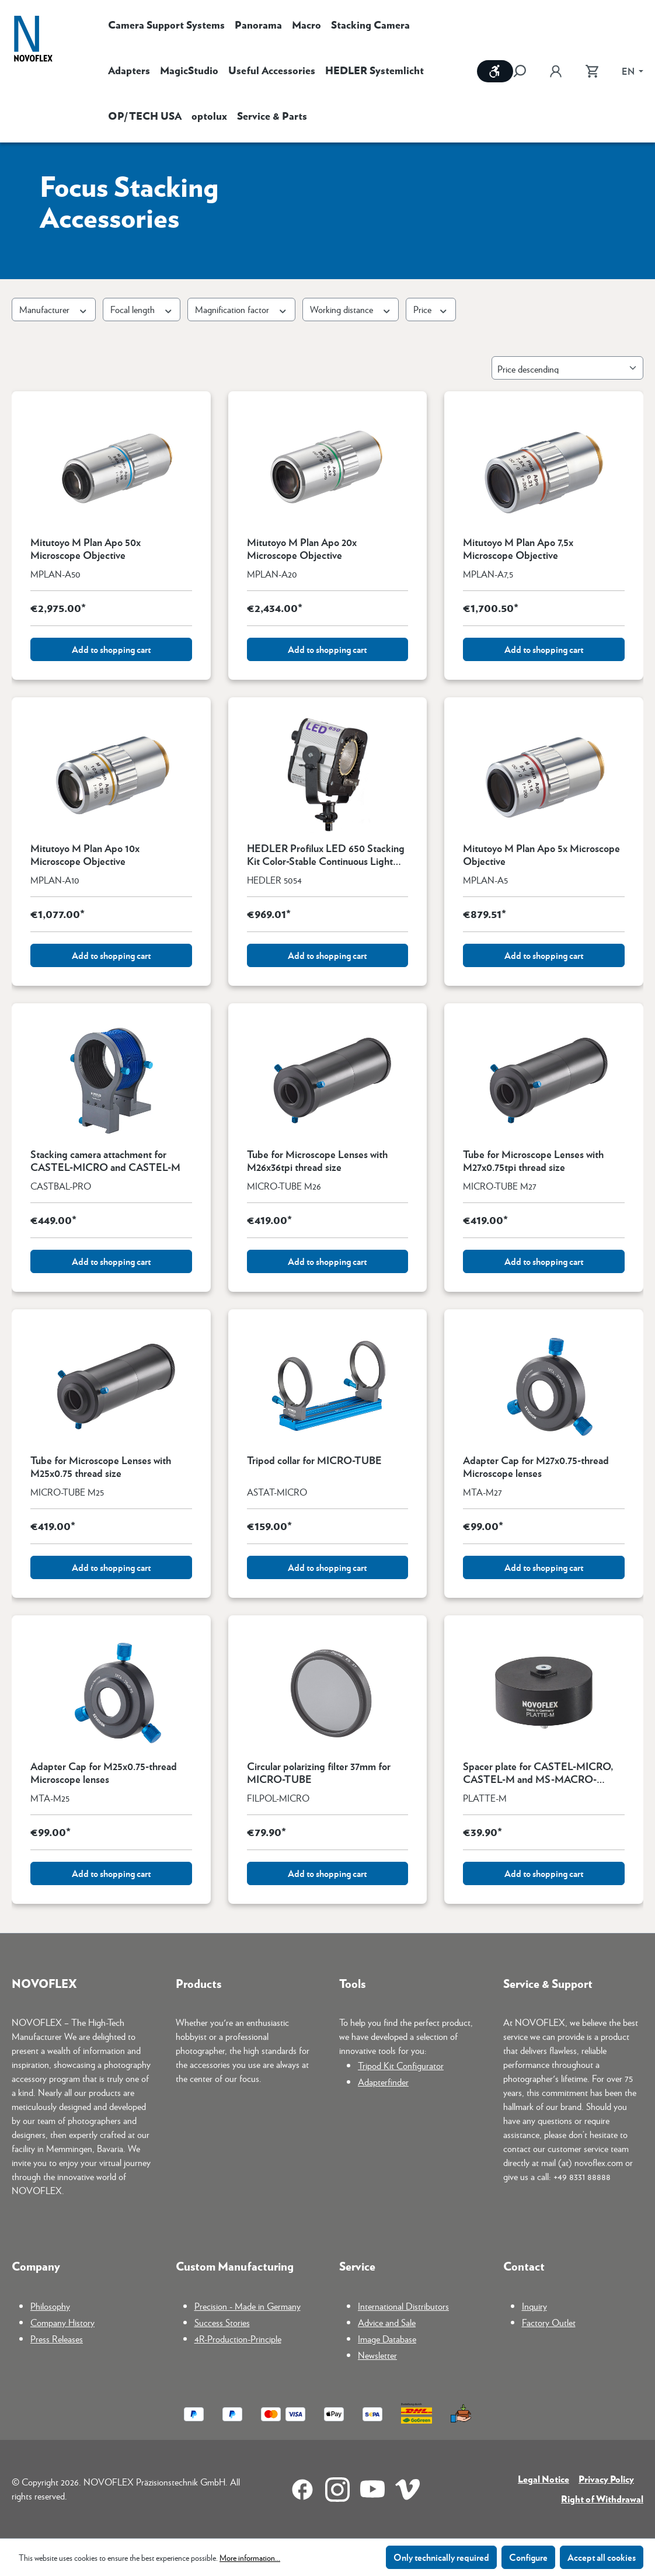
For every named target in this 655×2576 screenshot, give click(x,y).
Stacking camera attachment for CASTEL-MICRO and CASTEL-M (105, 1160)
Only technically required (441, 2557)
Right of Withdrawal (602, 2498)
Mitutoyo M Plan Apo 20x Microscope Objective (302, 548)
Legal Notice (543, 2478)
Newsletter (377, 2355)
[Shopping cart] (592, 71)
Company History (62, 2322)
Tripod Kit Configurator (401, 2065)
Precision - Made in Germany (247, 2306)
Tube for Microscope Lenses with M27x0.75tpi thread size (533, 1160)
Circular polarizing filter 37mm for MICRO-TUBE (319, 1772)
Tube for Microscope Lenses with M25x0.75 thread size (100, 1466)
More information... (250, 2557)
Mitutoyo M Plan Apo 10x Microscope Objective (85, 854)
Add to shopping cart (111, 649)
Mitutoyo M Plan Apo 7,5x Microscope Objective (518, 548)
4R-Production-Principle (237, 2338)
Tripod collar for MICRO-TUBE (314, 1461)
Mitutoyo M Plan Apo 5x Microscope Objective (541, 854)
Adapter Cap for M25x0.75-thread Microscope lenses (103, 1772)
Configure (528, 2557)
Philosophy (50, 2306)
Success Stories (222, 2322)
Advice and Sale (387, 2322)
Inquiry (534, 2306)
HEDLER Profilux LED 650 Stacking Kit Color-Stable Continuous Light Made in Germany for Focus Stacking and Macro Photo (326, 854)
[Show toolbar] (495, 71)
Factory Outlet (549, 2322)
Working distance (351, 309)
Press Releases (56, 2338)
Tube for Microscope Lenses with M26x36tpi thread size (317, 1160)
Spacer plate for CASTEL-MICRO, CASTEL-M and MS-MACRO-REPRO (538, 1772)
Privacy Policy (606, 2478)
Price (430, 309)
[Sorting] (567, 368)
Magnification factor (241, 309)
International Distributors (403, 2306)
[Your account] (556, 71)
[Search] (525, 71)
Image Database (387, 2338)
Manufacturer (53, 309)
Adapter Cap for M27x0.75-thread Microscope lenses (536, 1466)
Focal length (141, 309)
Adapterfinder (383, 2081)
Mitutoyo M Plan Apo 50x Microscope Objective (85, 548)
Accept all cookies (601, 2557)
